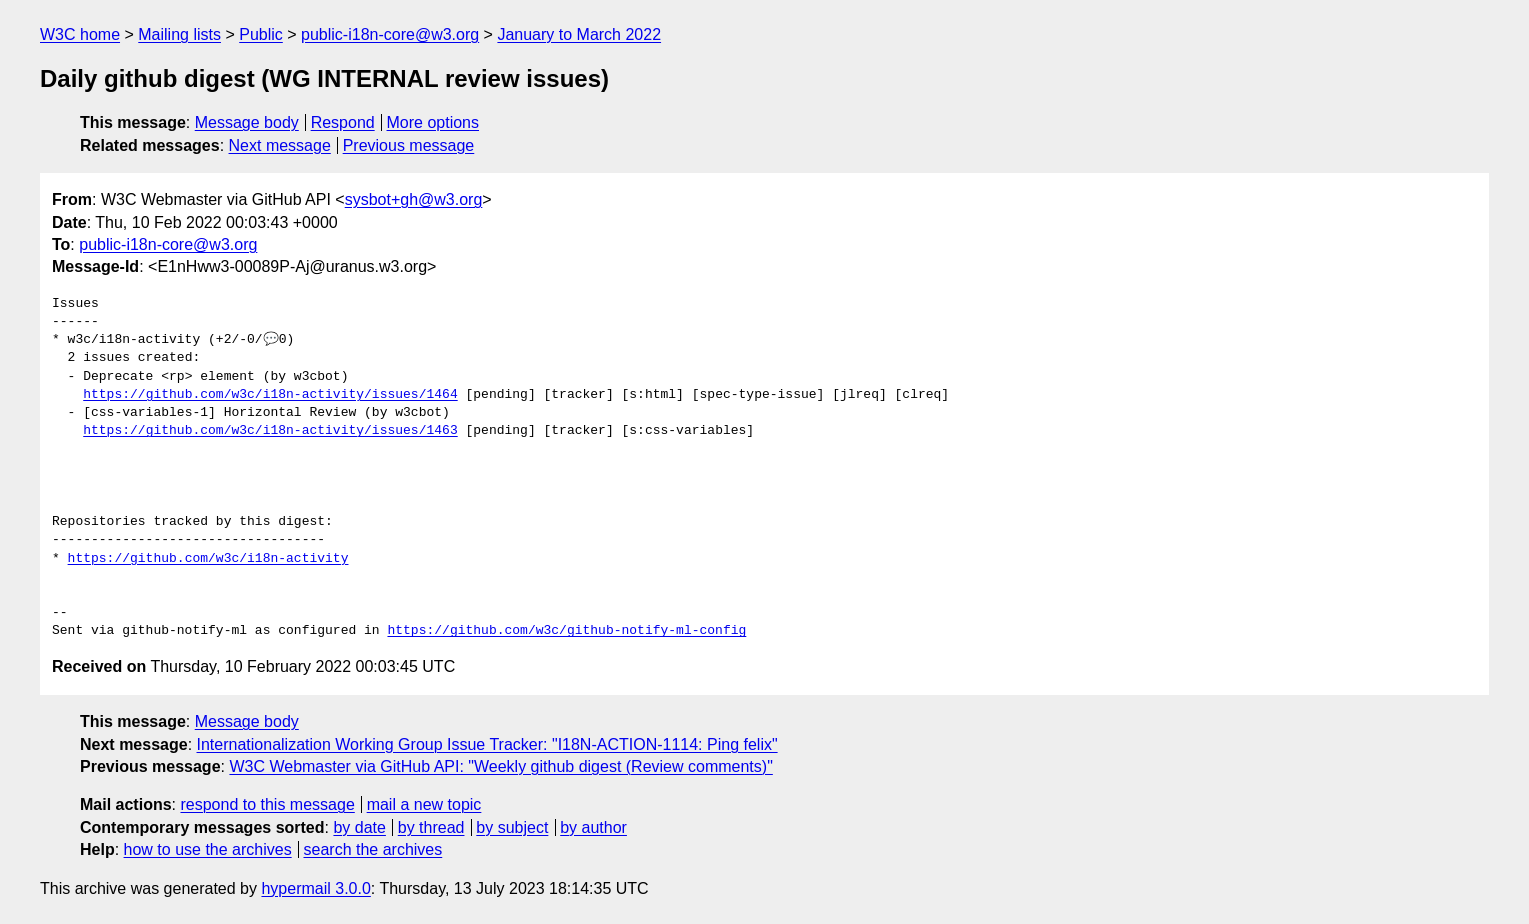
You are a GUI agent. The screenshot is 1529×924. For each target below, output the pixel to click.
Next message (280, 145)
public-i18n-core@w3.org (390, 34)
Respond (343, 122)
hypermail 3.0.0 (315, 888)
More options (433, 122)
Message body (247, 122)
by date (359, 827)
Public (261, 34)
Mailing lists (179, 34)
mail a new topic (424, 804)
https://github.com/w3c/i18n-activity (208, 559)
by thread (431, 827)
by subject (512, 827)
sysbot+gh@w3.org (414, 199)
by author (593, 827)
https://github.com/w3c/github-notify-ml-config (566, 631)
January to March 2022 (579, 34)
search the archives (373, 849)
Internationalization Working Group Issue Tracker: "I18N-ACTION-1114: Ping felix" (487, 744)
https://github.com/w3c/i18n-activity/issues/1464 (270, 395)
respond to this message (267, 804)
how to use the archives (208, 849)
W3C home (80, 34)
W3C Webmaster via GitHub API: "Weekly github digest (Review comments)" (500, 766)
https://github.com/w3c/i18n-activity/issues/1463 (270, 431)
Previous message (409, 145)
